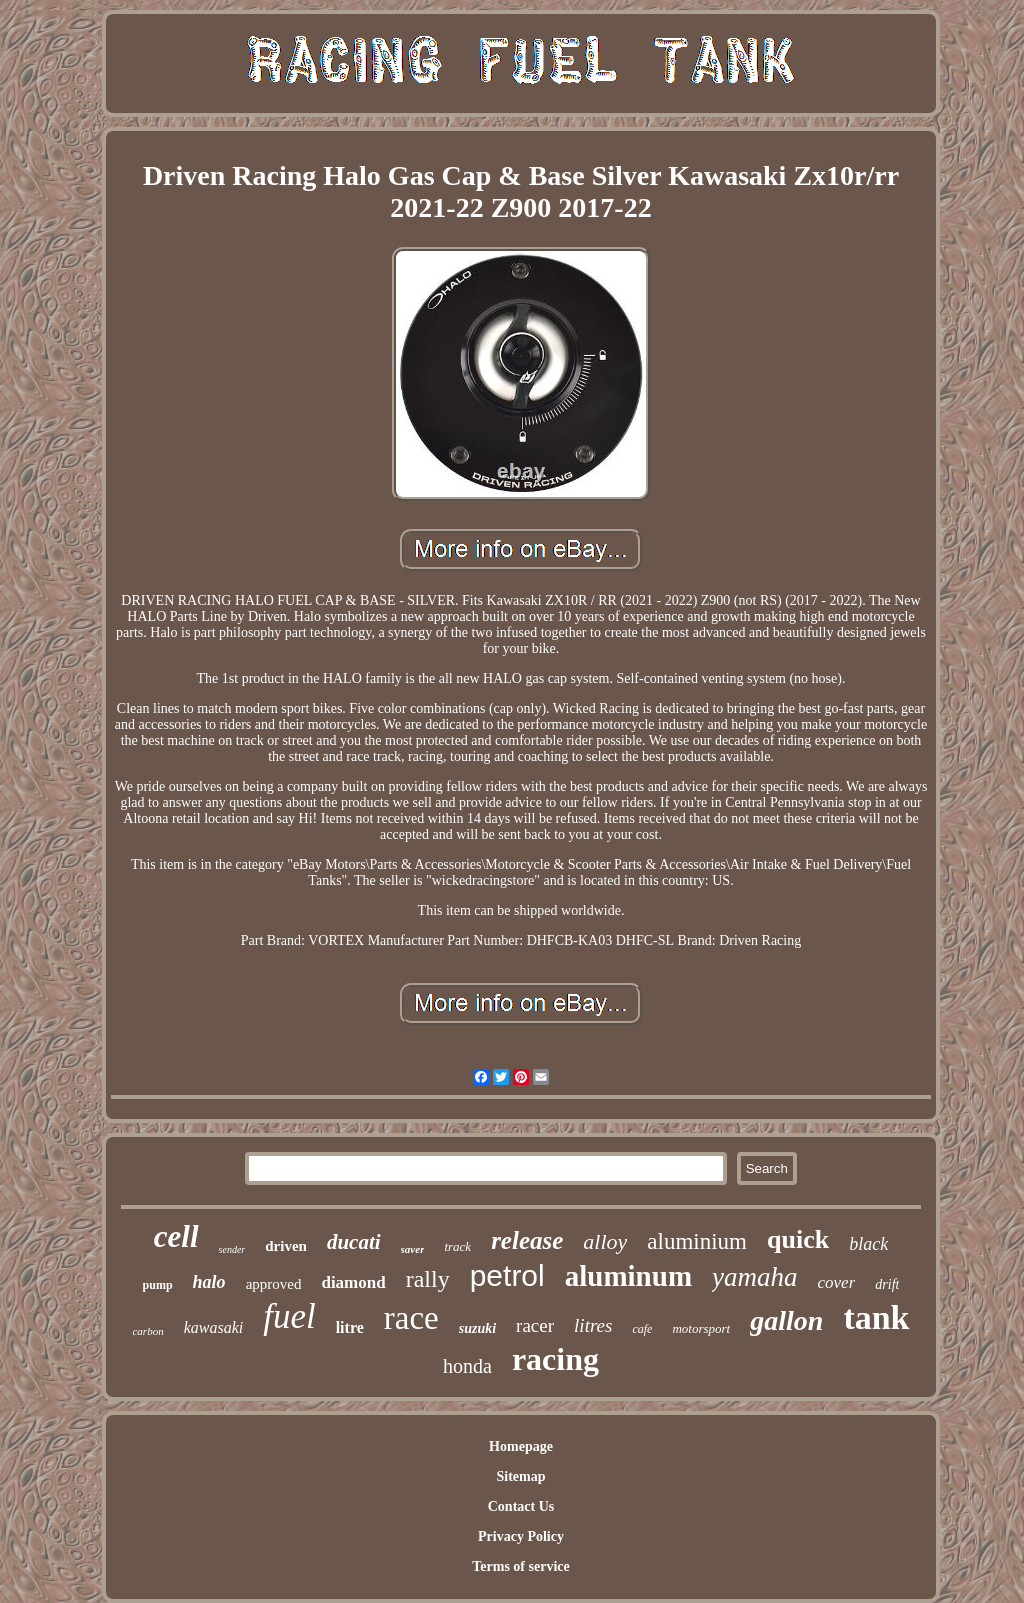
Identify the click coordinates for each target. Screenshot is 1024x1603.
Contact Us (521, 1506)
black (868, 1244)
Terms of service (520, 1566)
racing (555, 1359)
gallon (786, 1320)
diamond (353, 1282)
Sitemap (520, 1476)
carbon (147, 1331)
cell (176, 1236)
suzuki (477, 1328)
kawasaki (214, 1327)
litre (350, 1327)
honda (467, 1366)
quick (798, 1239)
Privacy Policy (521, 1536)
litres (593, 1325)
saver (413, 1249)
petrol (507, 1275)
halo (209, 1282)
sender (232, 1249)
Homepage (521, 1446)
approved (274, 1284)
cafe (642, 1329)
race (411, 1318)
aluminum (628, 1276)
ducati (354, 1242)
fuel (289, 1316)
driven (286, 1246)
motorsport (701, 1328)
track (457, 1246)
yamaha (754, 1277)
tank (876, 1317)
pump (158, 1285)
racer (535, 1325)
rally (428, 1279)
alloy (605, 1241)
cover (837, 1282)
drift (887, 1284)
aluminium (697, 1241)
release (527, 1240)
